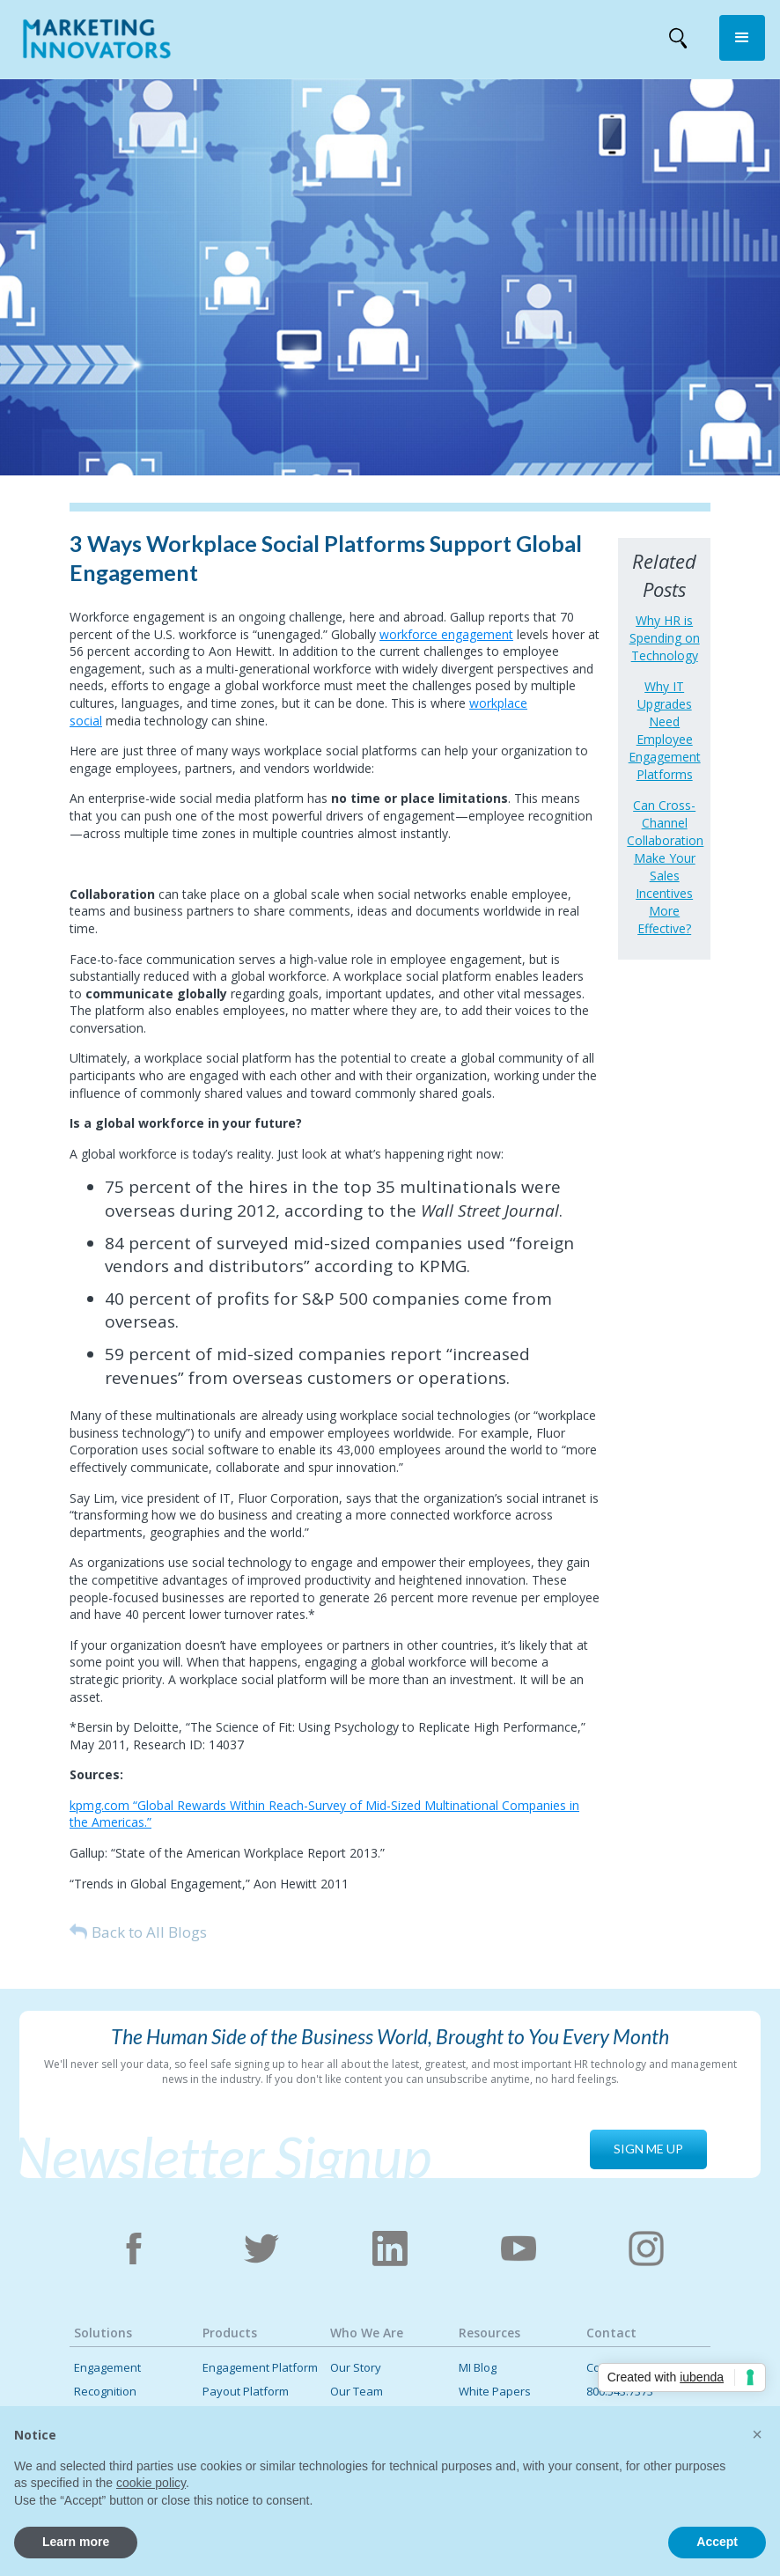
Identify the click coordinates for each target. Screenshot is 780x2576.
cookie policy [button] (151, 2483)
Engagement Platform (260, 2367)
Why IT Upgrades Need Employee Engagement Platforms (665, 730)
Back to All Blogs (149, 1932)
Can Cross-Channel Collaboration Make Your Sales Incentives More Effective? (664, 867)
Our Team (356, 2391)
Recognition (105, 2391)
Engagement (107, 2367)
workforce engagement (446, 634)
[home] (97, 42)
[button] (742, 38)
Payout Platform (245, 2391)
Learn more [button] (75, 2542)
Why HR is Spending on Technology (664, 638)
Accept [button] (717, 2542)
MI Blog (478, 2367)
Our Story (355, 2367)
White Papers (495, 2391)
